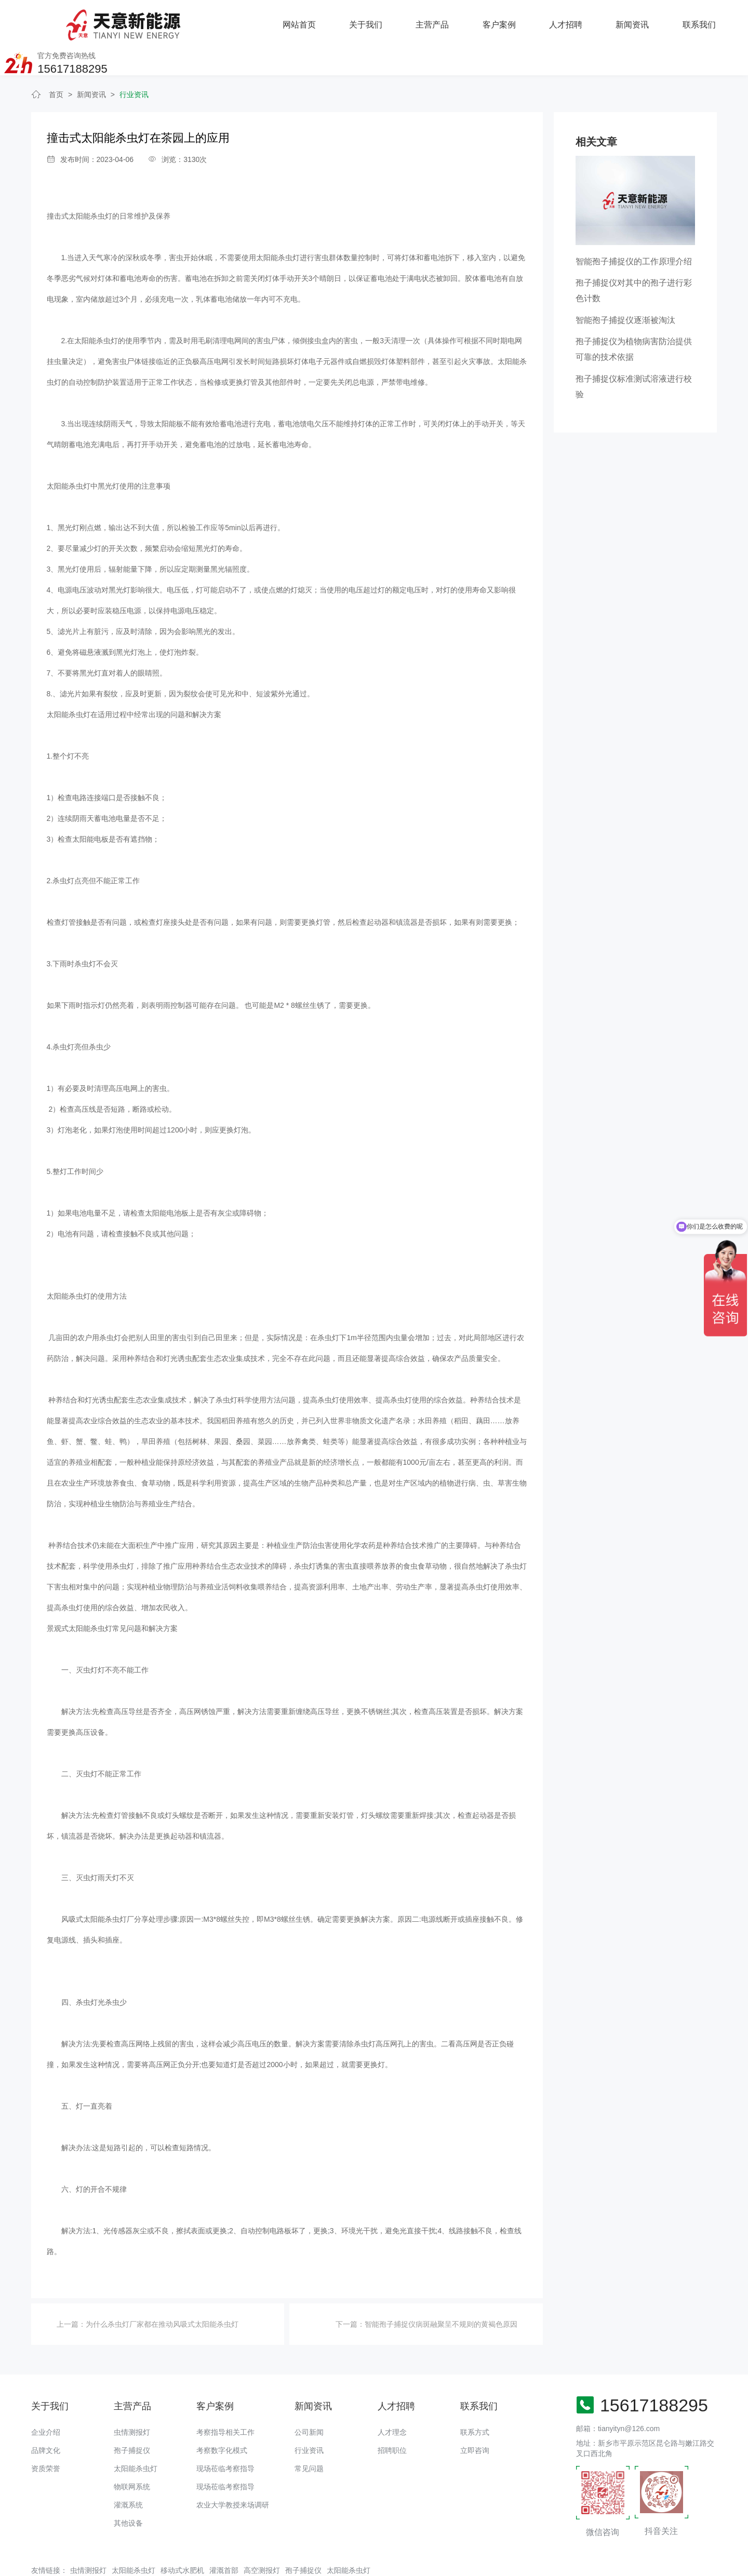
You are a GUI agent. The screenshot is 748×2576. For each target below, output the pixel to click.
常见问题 (309, 2435)
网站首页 (174, 20)
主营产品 (307, 20)
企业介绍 (45, 2398)
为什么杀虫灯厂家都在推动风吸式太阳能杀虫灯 (162, 2291)
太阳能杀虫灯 (135, 2435)
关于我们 (241, 20)
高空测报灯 (262, 2536)
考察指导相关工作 (225, 2398)
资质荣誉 (45, 2435)
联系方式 (474, 2398)
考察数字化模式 (221, 2416)
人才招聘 (440, 20)
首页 (56, 61)
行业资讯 (134, 61)
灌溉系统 (128, 2471)
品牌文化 (45, 2416)
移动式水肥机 (182, 2536)
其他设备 (128, 2489)
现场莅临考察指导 (225, 2435)
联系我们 (573, 20)
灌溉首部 (223, 2536)
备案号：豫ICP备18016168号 (370, 2563)
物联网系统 (132, 2453)
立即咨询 (474, 2416)
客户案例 (374, 20)
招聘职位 (392, 2416)
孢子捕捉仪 (132, 2416)
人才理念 (392, 2398)
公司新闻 (309, 2398)
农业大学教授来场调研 (232, 2471)
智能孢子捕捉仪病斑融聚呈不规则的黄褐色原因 (441, 2291)
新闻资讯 (507, 20)
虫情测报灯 (132, 2398)
